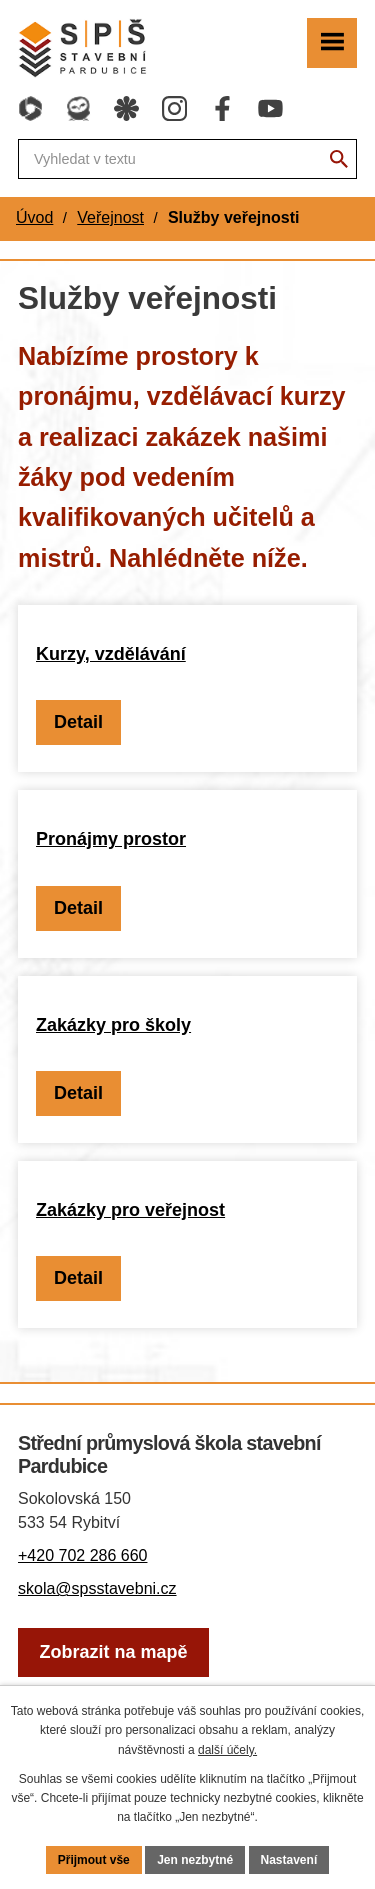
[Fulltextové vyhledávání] (187, 159)
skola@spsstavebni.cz (97, 1588)
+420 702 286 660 (82, 1555)
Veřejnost (110, 217)
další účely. (227, 1750)
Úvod (34, 217)
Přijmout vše (94, 1860)
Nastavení (289, 1860)
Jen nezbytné (195, 1860)
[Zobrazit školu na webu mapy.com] (113, 1652)
